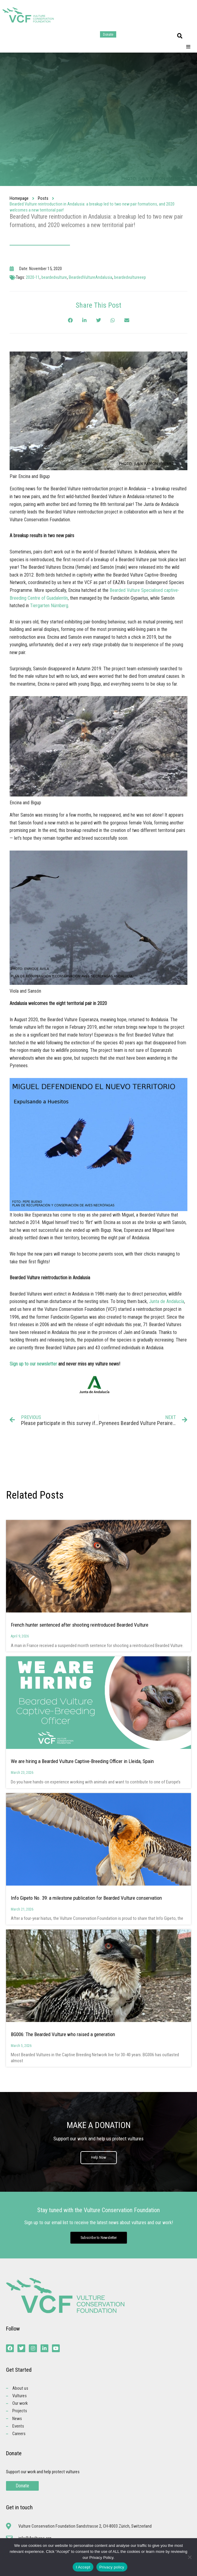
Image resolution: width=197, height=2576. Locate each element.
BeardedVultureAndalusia (90, 277)
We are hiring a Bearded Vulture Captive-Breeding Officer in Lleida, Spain (82, 1761)
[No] (189, 2557)
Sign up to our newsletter (33, 1364)
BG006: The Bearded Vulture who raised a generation (63, 2034)
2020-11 (33, 277)
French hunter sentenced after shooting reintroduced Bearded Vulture (79, 1625)
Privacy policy (111, 2567)
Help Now (98, 2157)
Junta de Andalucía (166, 1301)
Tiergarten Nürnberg (49, 605)
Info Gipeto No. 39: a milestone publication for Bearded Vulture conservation (86, 1898)
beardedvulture (54, 277)
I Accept (83, 2567)
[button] (180, 36)
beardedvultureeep (130, 277)
